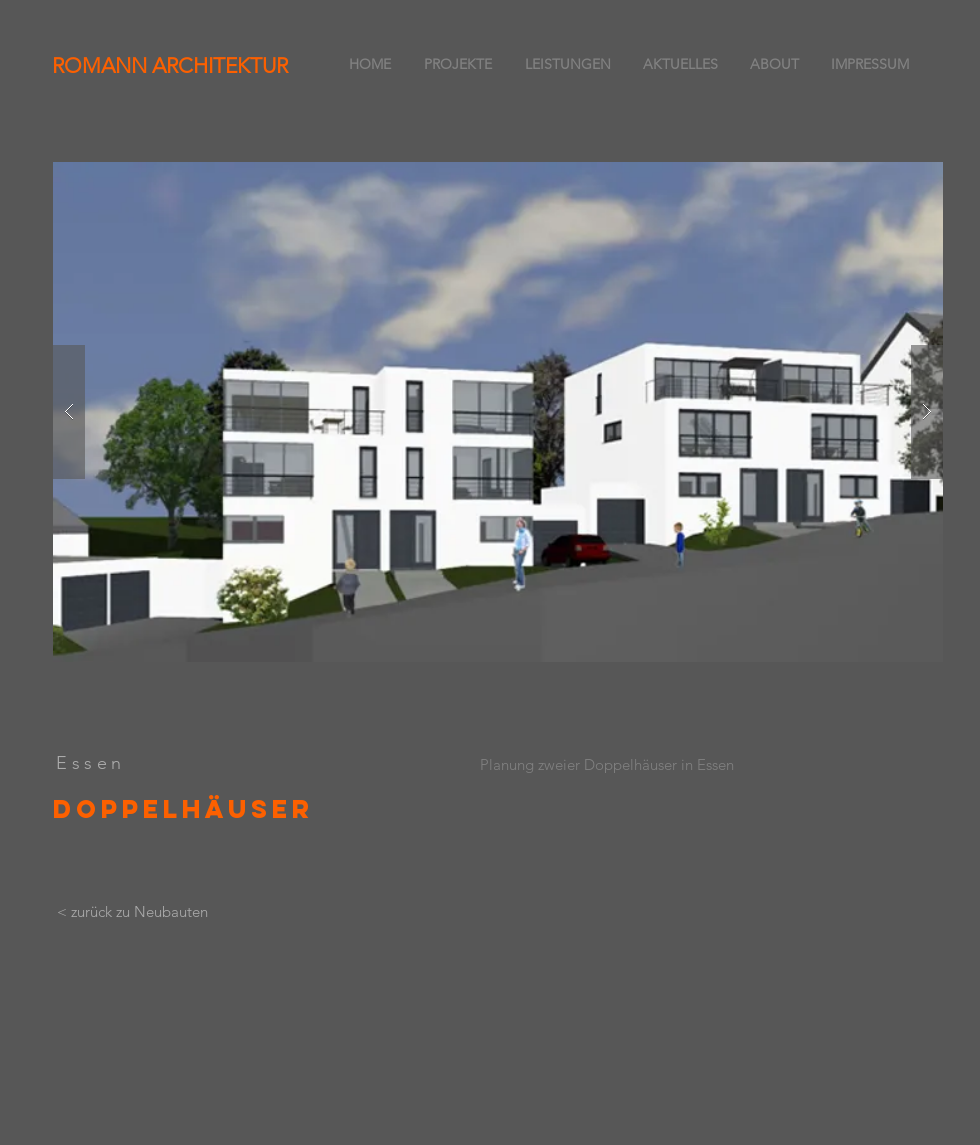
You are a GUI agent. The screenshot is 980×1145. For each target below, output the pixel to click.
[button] (498, 412)
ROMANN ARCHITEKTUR (170, 65)
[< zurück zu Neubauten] (132, 912)
